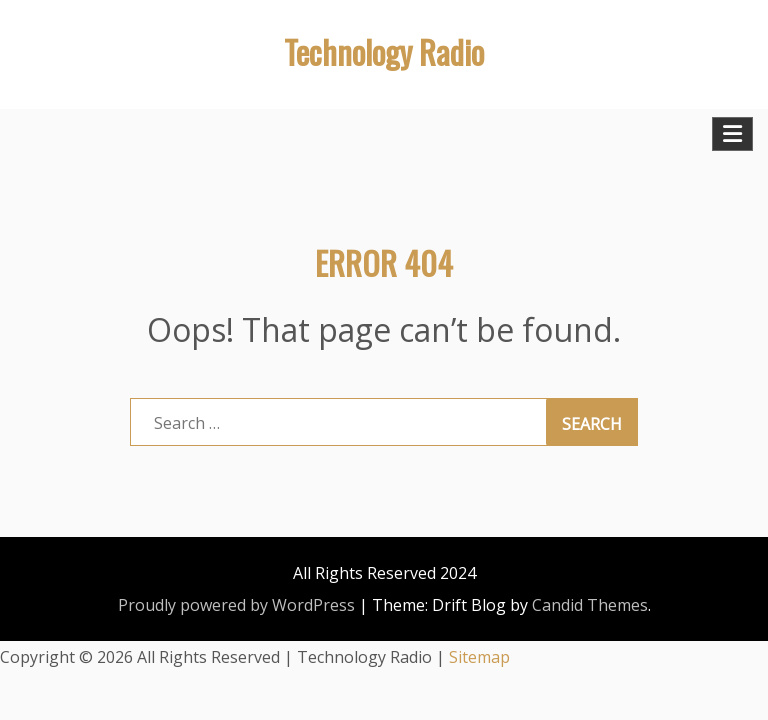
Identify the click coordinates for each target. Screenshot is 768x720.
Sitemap (479, 657)
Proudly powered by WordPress (236, 605)
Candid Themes (590, 605)
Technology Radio (384, 51)
